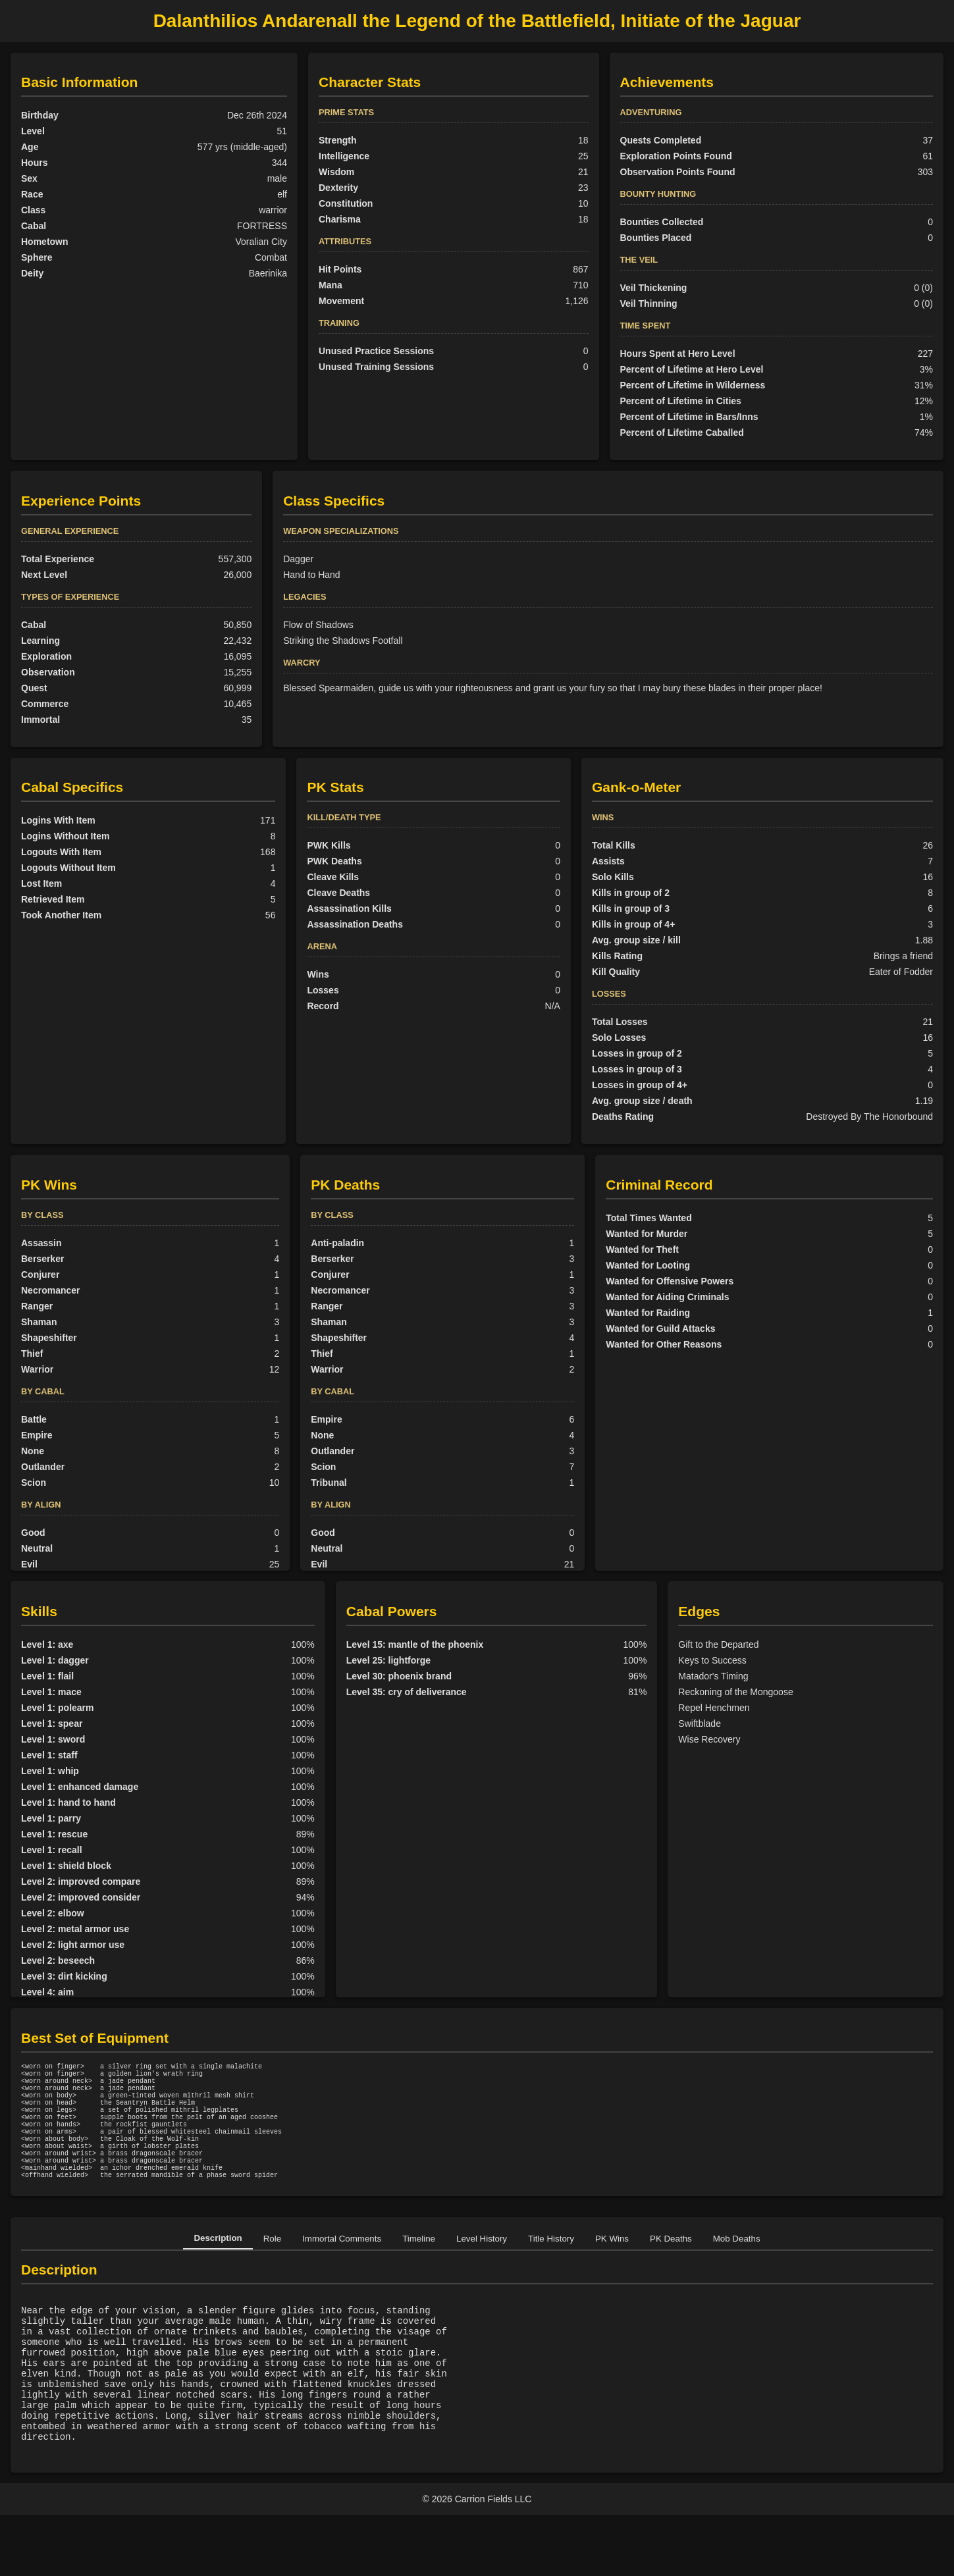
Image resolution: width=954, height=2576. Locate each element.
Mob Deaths (736, 2270)
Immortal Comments (341, 2270)
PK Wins (612, 2270)
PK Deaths (671, 2270)
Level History (481, 2270)
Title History (551, 2270)
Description (218, 2269)
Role (272, 2270)
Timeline (418, 2270)
